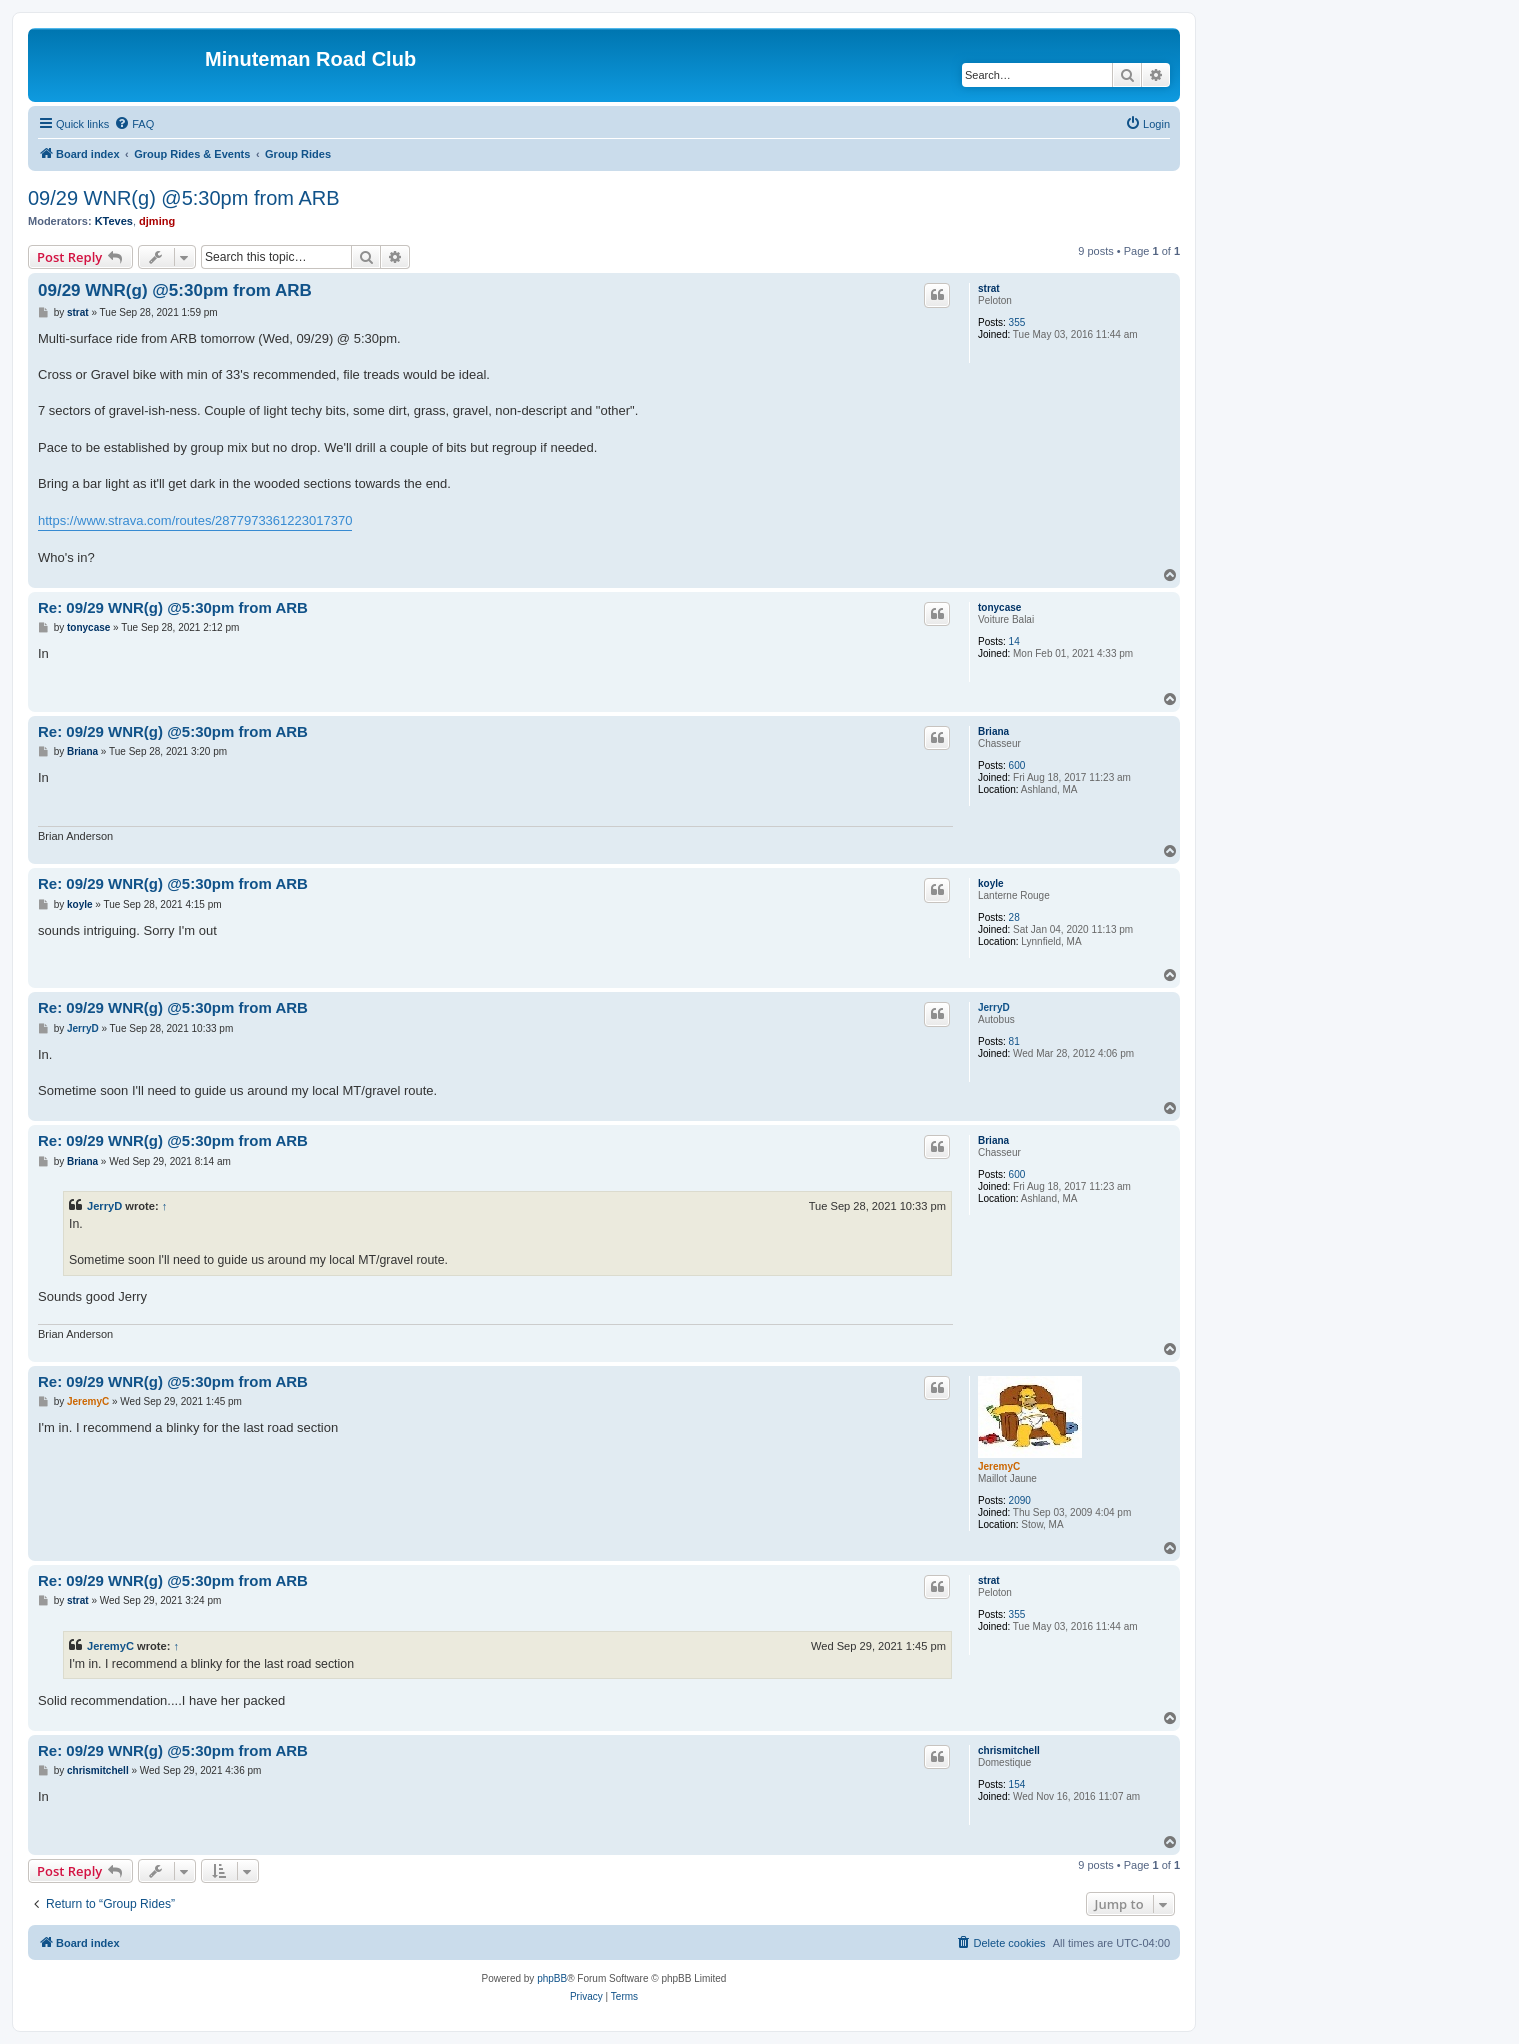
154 (1017, 1784)
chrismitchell (1009, 1750)
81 (1014, 1041)
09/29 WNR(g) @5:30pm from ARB (184, 198)
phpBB (552, 1978)
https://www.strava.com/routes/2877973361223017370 (195, 520)
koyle (991, 883)
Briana (993, 731)
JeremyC (999, 1466)
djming (157, 221)
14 (1014, 641)
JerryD (994, 1007)
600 (1017, 765)
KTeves (114, 221)
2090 (1020, 1500)
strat (989, 288)
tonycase (999, 607)
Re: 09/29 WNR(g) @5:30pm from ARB (173, 607)
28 (1014, 917)
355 (1017, 322)
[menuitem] (134, 124)
